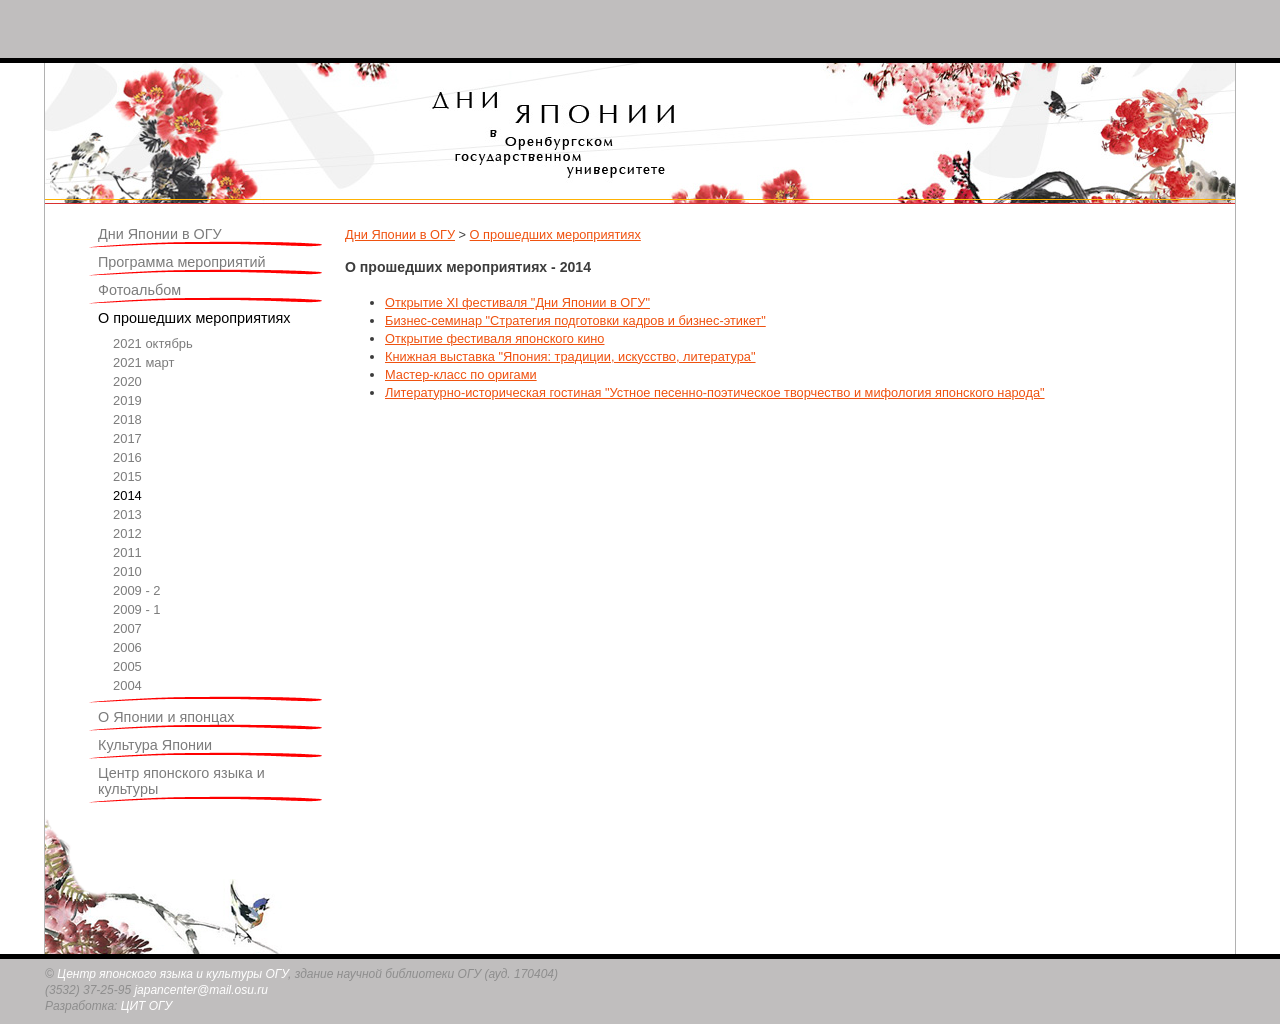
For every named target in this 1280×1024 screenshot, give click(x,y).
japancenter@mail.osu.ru (201, 990)
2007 (127, 628)
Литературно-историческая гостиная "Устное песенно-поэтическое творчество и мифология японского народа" (715, 392)
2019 (127, 400)
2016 (127, 457)
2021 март (143, 362)
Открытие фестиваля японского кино (494, 338)
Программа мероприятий (182, 262)
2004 (127, 685)
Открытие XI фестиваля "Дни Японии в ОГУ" (517, 302)
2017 (127, 438)
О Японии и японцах (166, 717)
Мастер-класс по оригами (461, 374)
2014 (127, 495)
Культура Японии (155, 745)
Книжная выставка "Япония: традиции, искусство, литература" (570, 356)
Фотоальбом (139, 290)
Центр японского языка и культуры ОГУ (172, 974)
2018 (127, 419)
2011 (127, 552)
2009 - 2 (137, 590)
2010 (127, 571)
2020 (127, 381)
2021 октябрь (153, 343)
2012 (127, 533)
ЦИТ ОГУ (147, 1006)
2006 (127, 647)
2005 (127, 666)
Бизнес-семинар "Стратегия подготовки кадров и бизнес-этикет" (575, 320)
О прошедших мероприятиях (194, 318)
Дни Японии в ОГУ (160, 234)
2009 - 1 (137, 609)
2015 (127, 476)
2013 (127, 514)
